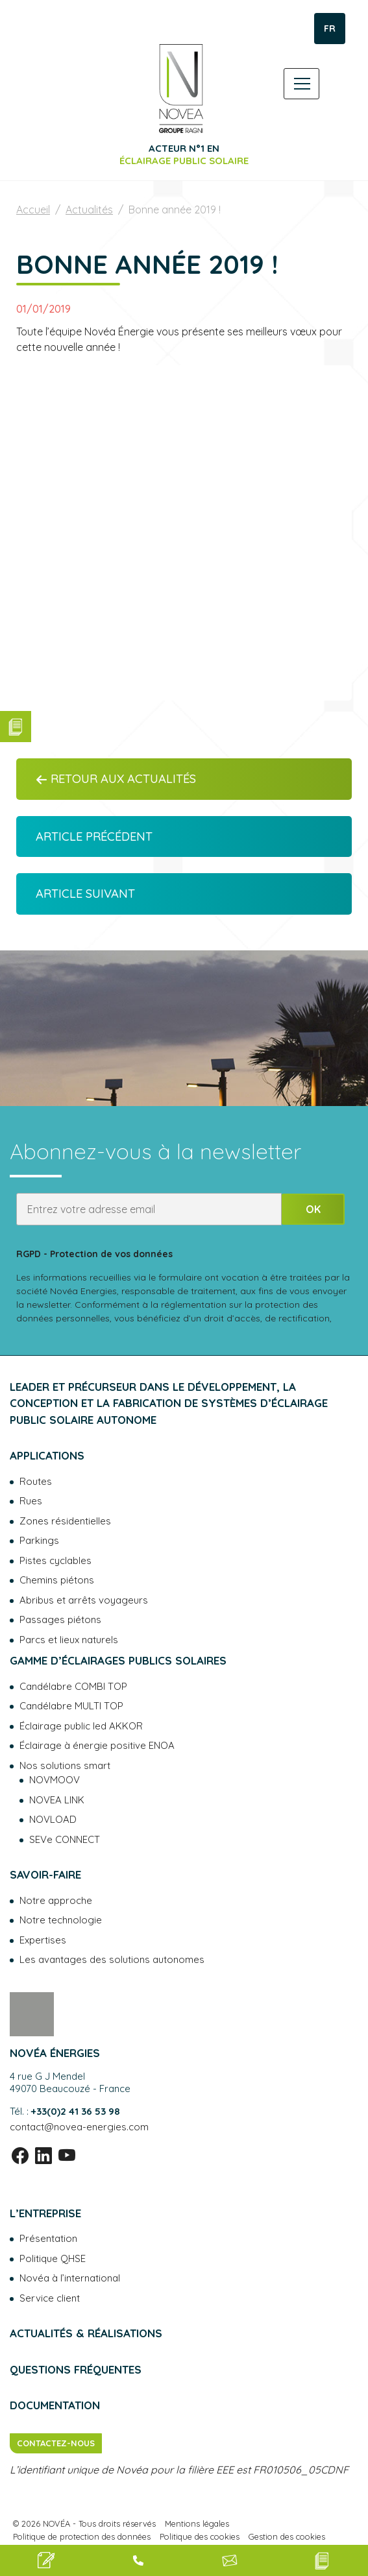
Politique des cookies (199, 2536)
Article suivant (85, 893)
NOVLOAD (53, 1819)
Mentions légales (197, 2523)
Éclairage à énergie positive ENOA (97, 1745)
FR (330, 28)
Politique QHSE (52, 2258)
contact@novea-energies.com (79, 2127)
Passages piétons (60, 1619)
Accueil (33, 209)
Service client (49, 2298)
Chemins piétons (56, 1580)
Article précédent (94, 836)
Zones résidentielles (65, 1521)
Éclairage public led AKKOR (81, 1726)
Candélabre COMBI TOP (73, 1686)
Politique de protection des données (82, 2536)
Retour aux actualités (116, 778)
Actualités (89, 209)
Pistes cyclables (55, 1560)
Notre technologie (60, 1920)
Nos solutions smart (64, 1765)
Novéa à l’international (69, 2278)
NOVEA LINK (56, 1800)
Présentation (48, 2238)
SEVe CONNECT (64, 1839)
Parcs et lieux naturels (68, 1639)
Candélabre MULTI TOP (71, 1706)
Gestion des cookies (287, 2536)
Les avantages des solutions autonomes (111, 1959)
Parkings (39, 1540)
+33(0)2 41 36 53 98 (75, 2111)
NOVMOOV (54, 1780)
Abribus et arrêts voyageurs (83, 1600)
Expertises (42, 1940)
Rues (30, 1501)
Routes (35, 1481)
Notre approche (55, 1900)
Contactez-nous (56, 2443)
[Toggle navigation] (301, 83)
